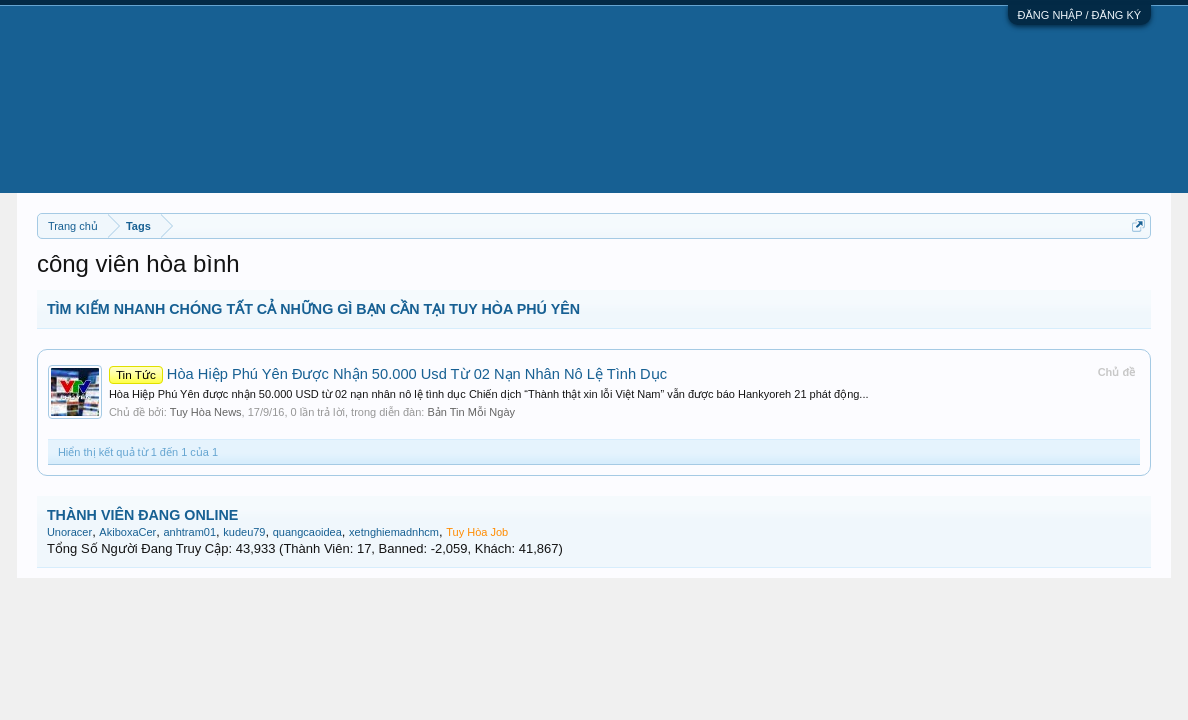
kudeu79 (244, 532)
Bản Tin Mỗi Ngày (471, 412)
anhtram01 (189, 532)
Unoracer (69, 532)
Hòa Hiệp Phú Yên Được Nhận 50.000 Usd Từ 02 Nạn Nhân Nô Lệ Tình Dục (388, 374)
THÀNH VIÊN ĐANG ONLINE (142, 515)
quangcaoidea (307, 532)
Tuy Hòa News (206, 412)
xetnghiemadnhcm (394, 532)
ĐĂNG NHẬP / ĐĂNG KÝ (1080, 15)
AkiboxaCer (127, 532)
